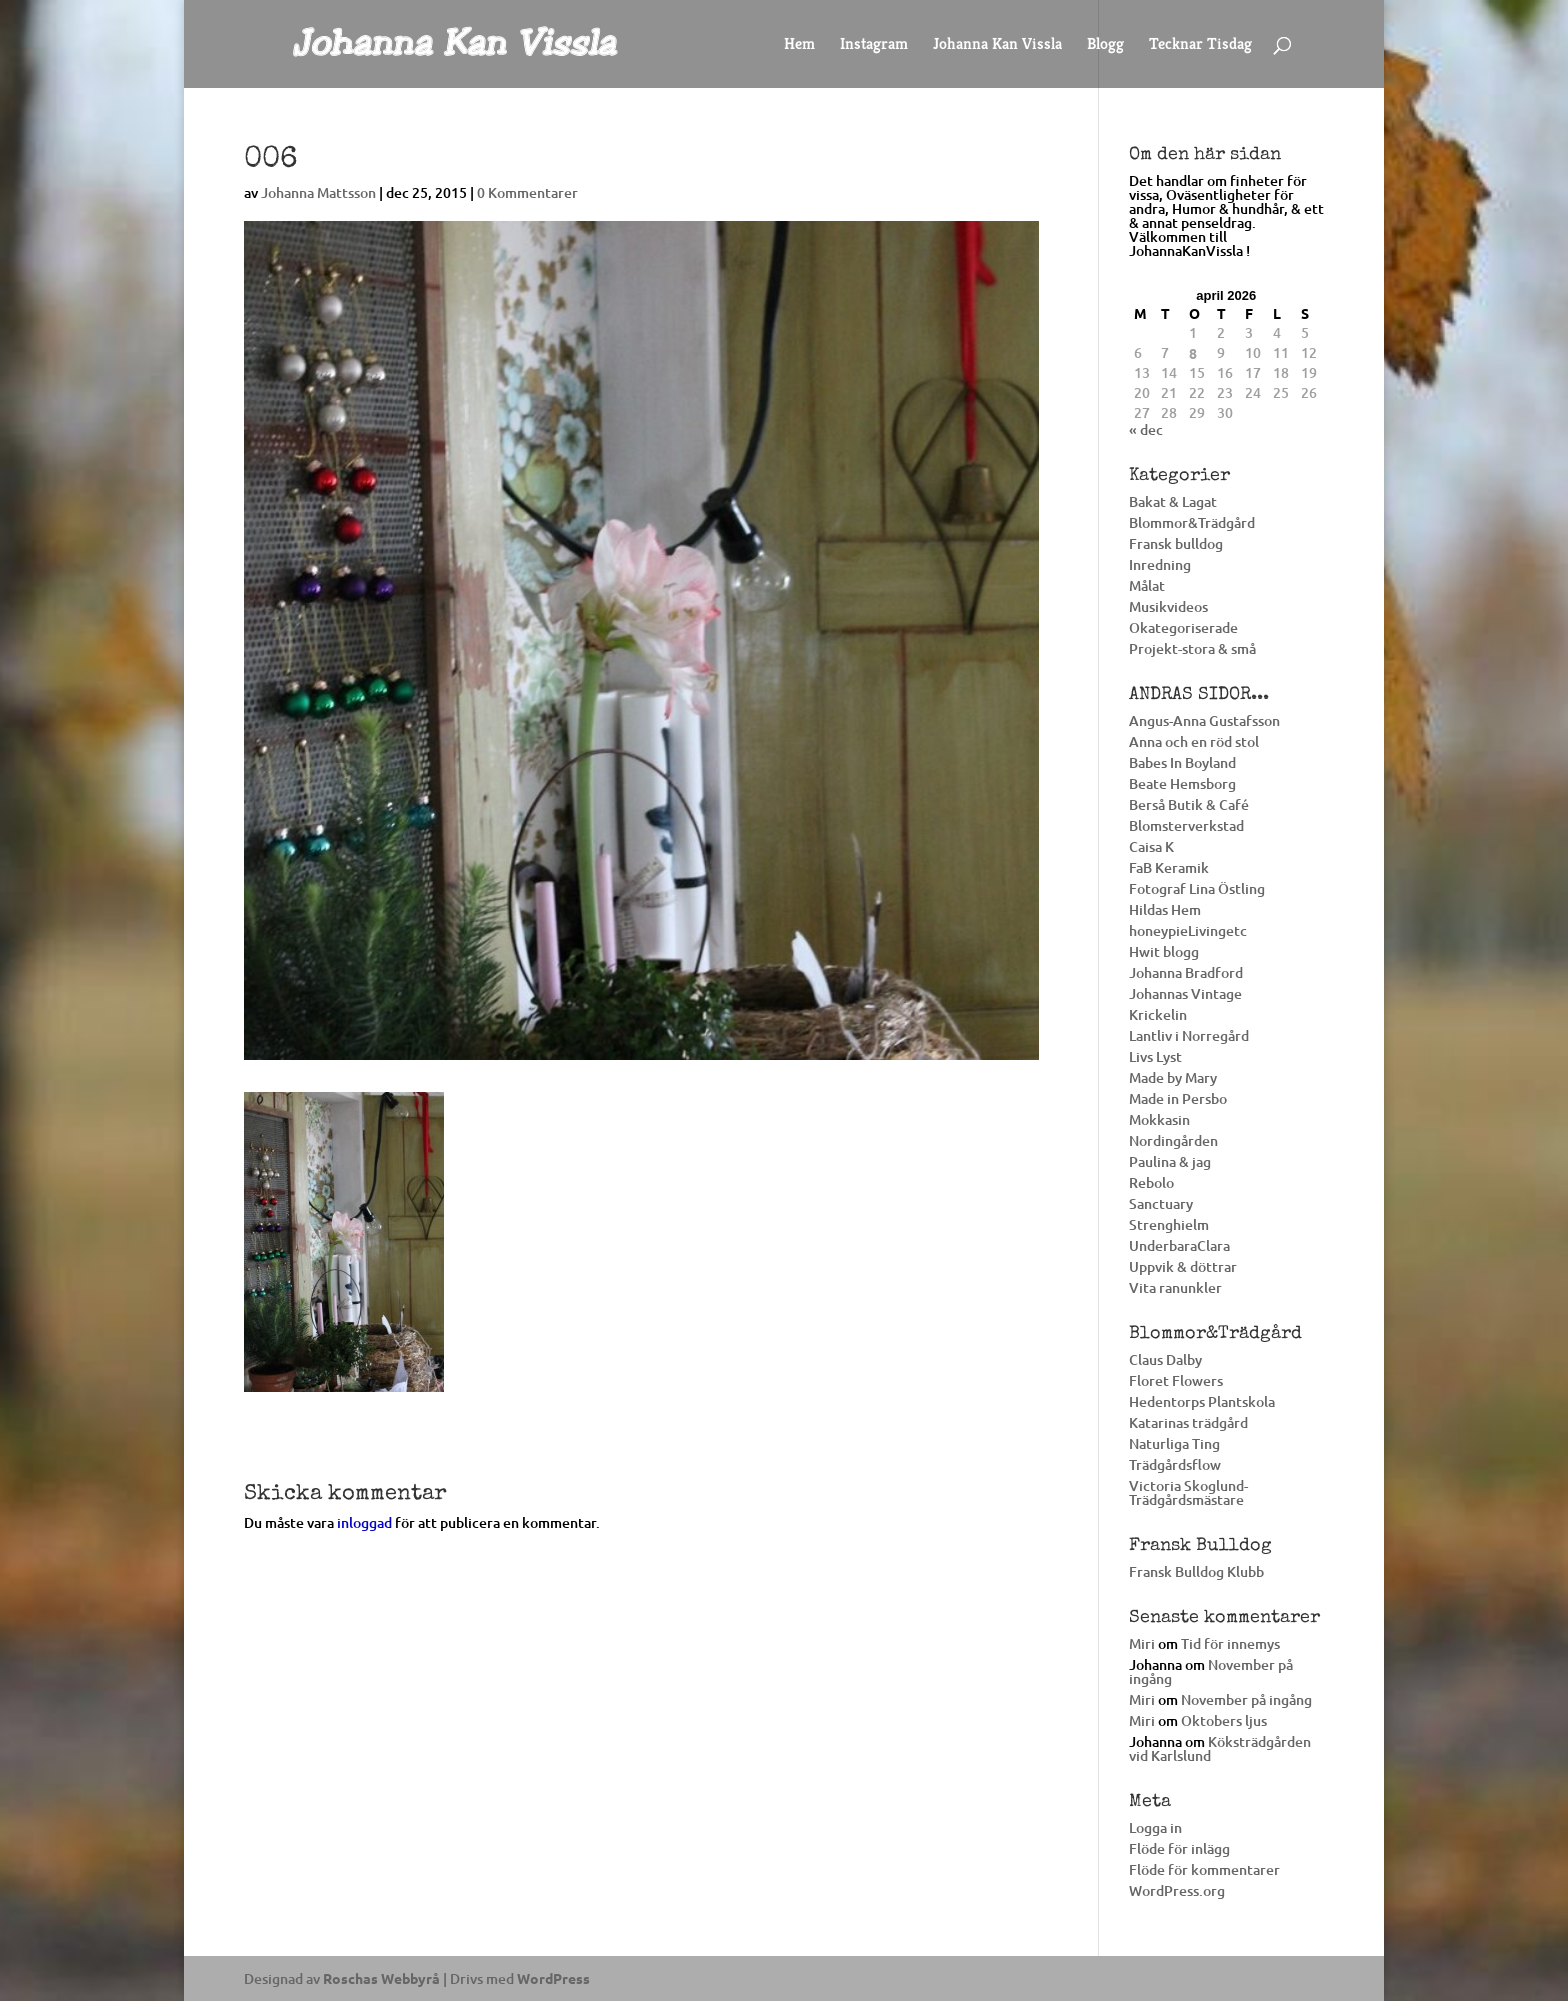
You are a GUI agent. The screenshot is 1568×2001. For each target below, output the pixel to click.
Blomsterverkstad (1186, 825)
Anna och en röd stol (1194, 741)
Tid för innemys (1230, 1643)
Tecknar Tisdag (1200, 45)
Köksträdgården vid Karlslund (1220, 1748)
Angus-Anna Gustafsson (1204, 720)
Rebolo (1151, 1182)
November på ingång (1211, 1671)
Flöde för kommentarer (1204, 1869)
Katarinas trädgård (1188, 1422)
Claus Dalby (1165, 1359)
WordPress (553, 1978)
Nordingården (1173, 1140)
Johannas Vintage (1185, 993)
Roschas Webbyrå (381, 1978)
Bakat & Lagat (1173, 501)
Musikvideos (1168, 606)
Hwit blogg (1164, 951)
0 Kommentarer (527, 192)
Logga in (1155, 1827)
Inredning (1160, 564)
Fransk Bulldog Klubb (1196, 1571)
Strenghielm (1169, 1224)
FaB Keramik (1169, 867)
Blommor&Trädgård (1192, 522)
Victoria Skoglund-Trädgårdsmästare (1188, 1492)
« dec (1146, 429)
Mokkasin (1159, 1119)
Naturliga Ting (1174, 1443)
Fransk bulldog (1176, 543)
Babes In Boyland (1182, 762)
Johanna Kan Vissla (997, 45)
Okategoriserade (1183, 627)
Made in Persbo (1178, 1098)
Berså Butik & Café (1189, 804)
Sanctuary (1161, 1203)
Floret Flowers (1176, 1380)
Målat (1147, 585)
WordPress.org (1177, 1890)
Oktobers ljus (1224, 1720)
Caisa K (1151, 846)
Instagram (874, 45)
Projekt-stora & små (1192, 648)
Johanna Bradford (1186, 972)
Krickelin (1158, 1014)
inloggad (364, 1522)
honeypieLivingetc (1188, 930)
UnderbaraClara (1179, 1245)
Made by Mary (1173, 1077)
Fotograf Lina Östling (1197, 888)
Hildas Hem (1165, 909)
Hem (799, 45)
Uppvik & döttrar (1183, 1266)
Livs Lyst (1155, 1056)
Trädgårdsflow (1175, 1464)
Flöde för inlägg (1179, 1848)
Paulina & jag (1170, 1161)
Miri (1142, 1643)
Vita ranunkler (1175, 1287)
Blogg (1105, 45)
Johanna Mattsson (318, 192)
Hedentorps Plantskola (1202, 1401)
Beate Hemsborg (1182, 783)
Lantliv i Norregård (1189, 1035)
